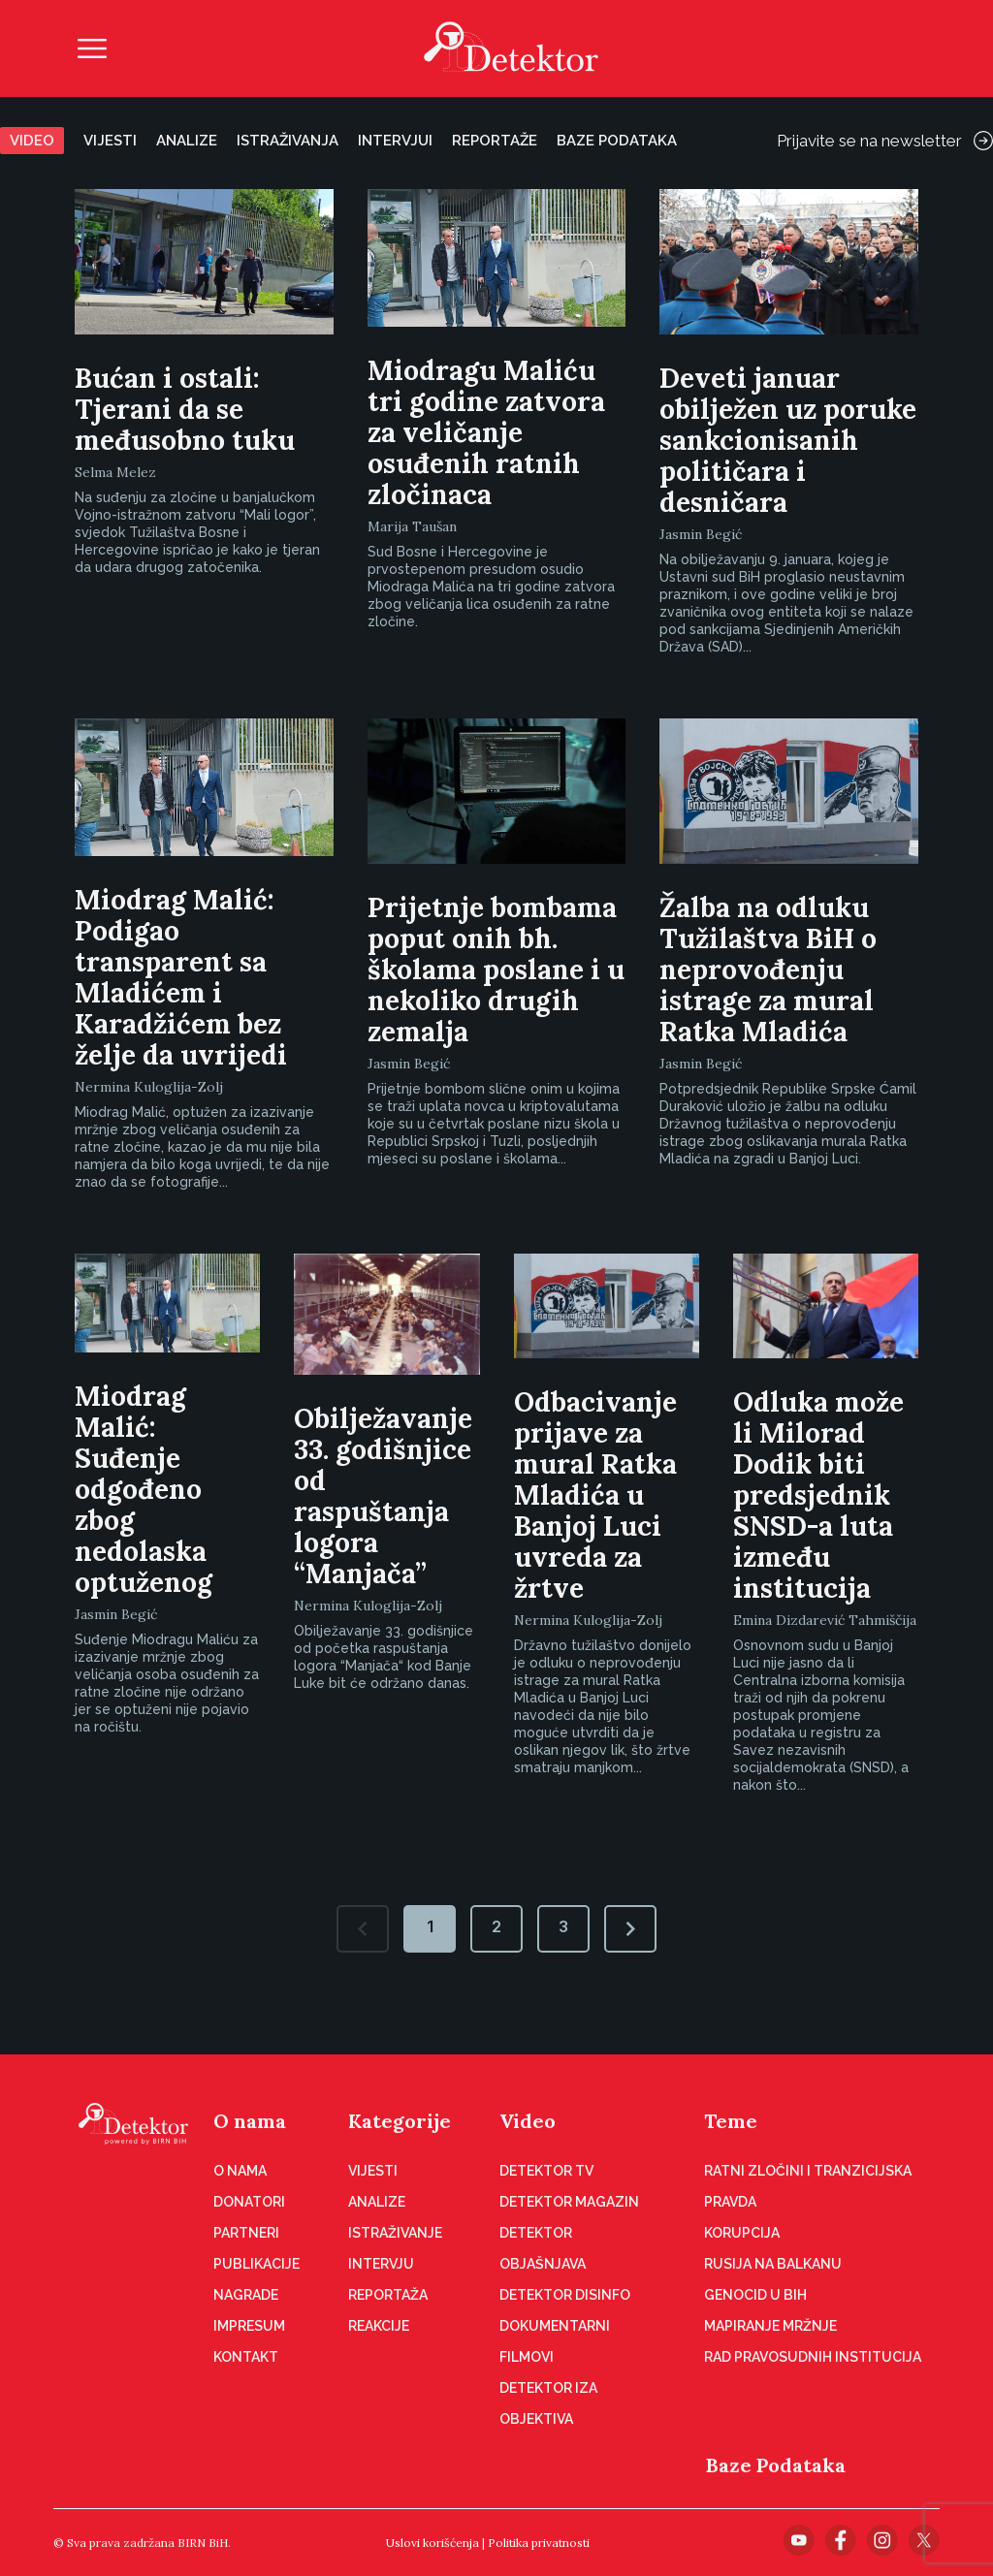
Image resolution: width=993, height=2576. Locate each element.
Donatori (249, 2202)
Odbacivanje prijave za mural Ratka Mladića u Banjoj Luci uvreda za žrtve (595, 1495)
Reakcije (378, 2326)
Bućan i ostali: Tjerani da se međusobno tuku (185, 409)
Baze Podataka (776, 2465)
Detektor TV (546, 2170)
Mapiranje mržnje (770, 2326)
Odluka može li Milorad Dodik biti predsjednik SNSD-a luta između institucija (818, 1495)
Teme (730, 2121)
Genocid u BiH (755, 2295)
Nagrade (245, 2295)
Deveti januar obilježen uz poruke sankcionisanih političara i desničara (787, 440)
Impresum (249, 2326)
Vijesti (110, 140)
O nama (249, 2121)
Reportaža (388, 2295)
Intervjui (395, 140)
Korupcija (742, 2233)
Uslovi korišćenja (432, 2542)
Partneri (246, 2233)
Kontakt (245, 2357)
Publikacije (256, 2264)
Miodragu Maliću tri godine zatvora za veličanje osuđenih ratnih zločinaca (486, 432)
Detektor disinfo (564, 2295)
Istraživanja (287, 140)
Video (32, 140)
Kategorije (399, 2121)
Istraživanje (395, 2233)
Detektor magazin (569, 2202)
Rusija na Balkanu (773, 2264)
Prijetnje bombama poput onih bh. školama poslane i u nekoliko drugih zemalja (496, 969)
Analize (186, 140)
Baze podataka (617, 140)
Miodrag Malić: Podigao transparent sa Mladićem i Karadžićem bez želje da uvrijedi (181, 977)
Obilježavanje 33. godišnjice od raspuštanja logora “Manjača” (383, 1496)
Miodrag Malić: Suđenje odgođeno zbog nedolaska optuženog (143, 1489)
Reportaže (494, 140)
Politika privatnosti (539, 2542)
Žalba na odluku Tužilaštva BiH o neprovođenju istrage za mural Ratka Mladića (768, 969)
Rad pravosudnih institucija (812, 2357)
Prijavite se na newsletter (885, 140)
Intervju (381, 2264)
